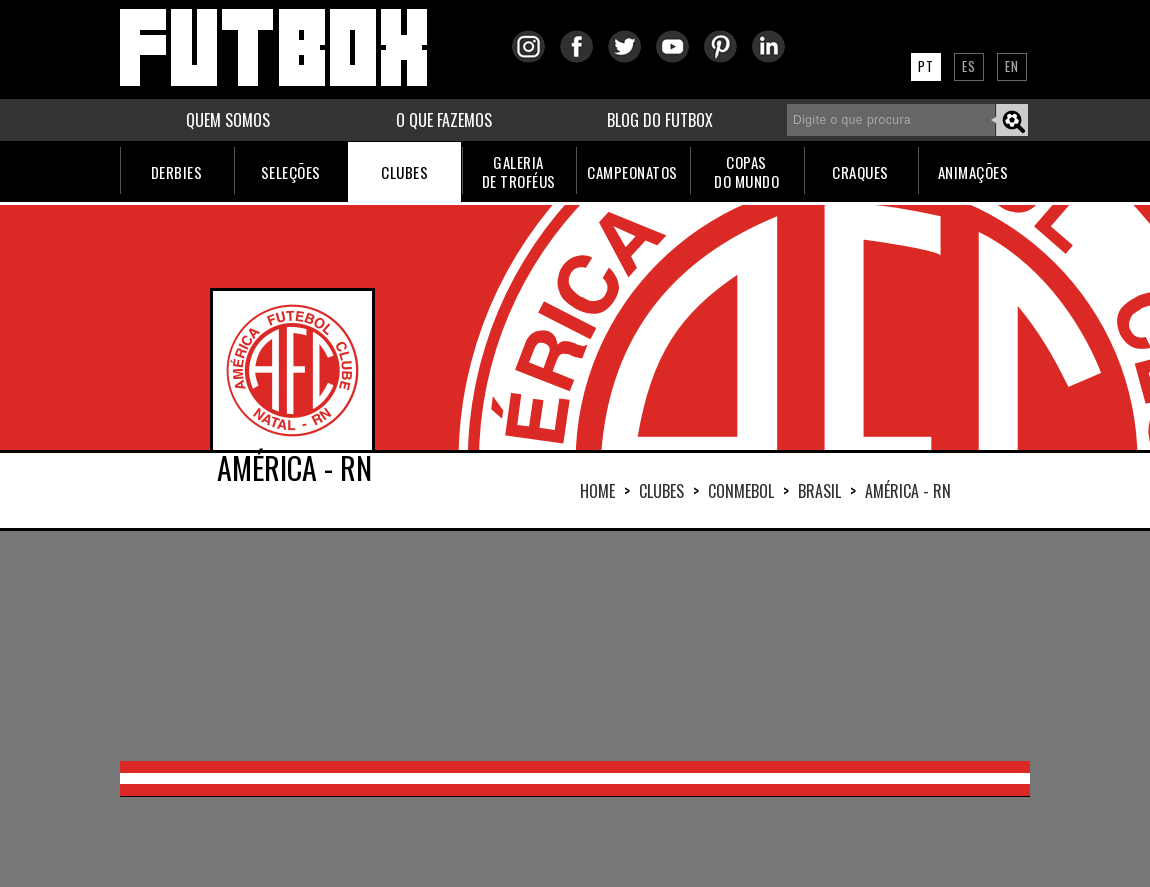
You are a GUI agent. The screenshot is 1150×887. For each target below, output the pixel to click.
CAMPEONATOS (632, 172)
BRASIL (819, 491)
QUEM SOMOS (228, 120)
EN (1012, 66)
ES (969, 66)
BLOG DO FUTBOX (660, 120)
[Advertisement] (575, 646)
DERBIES (177, 172)
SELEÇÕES (291, 172)
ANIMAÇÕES (973, 172)
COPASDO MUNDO (746, 171)
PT (926, 66)
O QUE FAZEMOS (444, 120)
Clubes (661, 491)
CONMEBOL (741, 491)
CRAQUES (860, 172)
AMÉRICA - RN (908, 491)
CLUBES (404, 172)
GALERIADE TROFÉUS (519, 171)
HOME (597, 491)
